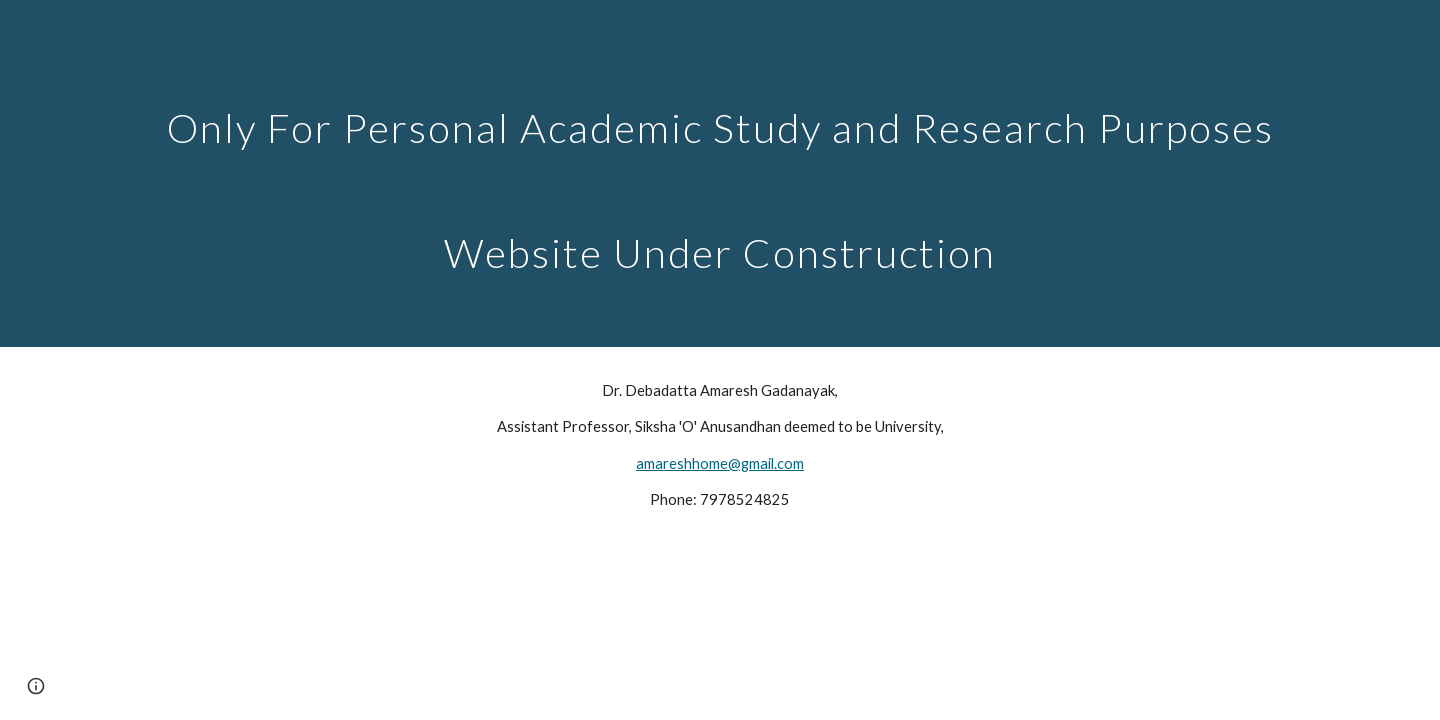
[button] (36, 686)
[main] (720, 173)
